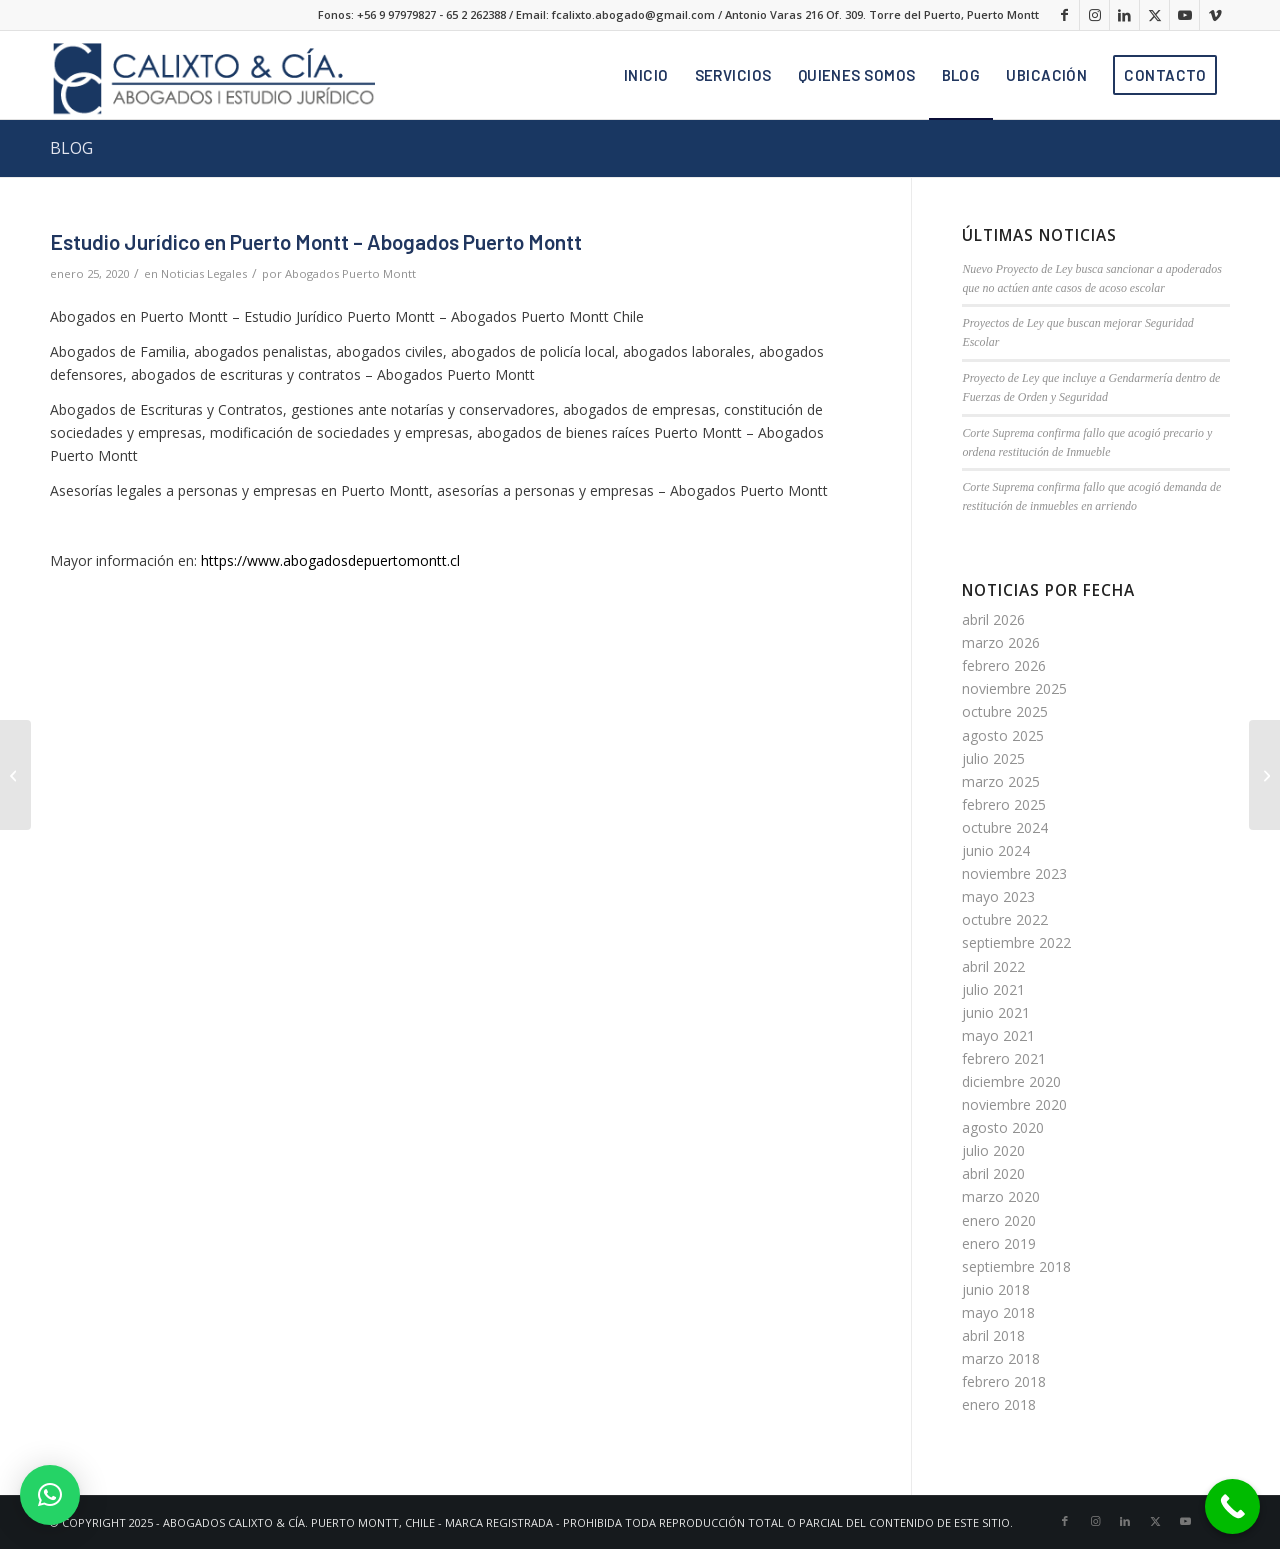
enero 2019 (999, 1243)
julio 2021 (993, 989)
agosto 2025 (1003, 735)
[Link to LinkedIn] (1124, 15)
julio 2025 (993, 758)
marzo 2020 (1001, 1196)
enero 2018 (999, 1404)
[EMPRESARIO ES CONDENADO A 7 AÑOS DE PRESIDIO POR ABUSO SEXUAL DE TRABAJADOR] (15, 775)
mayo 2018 (998, 1312)
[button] (50, 1495)
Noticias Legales (204, 273)
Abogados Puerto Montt (350, 273)
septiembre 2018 (1016, 1266)
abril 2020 (993, 1173)
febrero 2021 (1004, 1058)
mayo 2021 (998, 1035)
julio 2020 (993, 1150)
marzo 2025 (1001, 781)
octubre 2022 (1005, 919)
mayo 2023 (998, 896)
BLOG (71, 148)
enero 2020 (999, 1220)
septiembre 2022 (1016, 942)
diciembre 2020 (1011, 1081)
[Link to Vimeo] (1215, 15)
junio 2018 (996, 1289)
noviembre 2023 (1014, 873)
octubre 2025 (1005, 711)
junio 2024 (996, 850)
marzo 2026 (1001, 642)
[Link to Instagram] (1094, 15)
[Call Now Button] (1232, 1506)
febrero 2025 (1004, 804)
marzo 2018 (1001, 1358)
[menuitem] (646, 75)
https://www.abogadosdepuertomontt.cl (330, 560)
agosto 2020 (1003, 1127)
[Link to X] (1154, 15)
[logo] (212, 75)
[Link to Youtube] (1184, 15)
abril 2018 (993, 1335)
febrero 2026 (1004, 665)
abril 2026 (993, 619)
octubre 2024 (1005, 827)
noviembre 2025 (1014, 688)
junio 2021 (996, 1012)
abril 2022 (993, 966)
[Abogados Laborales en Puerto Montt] (1264, 775)
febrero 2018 (1004, 1381)
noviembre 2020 (1014, 1104)
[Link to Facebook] (1064, 15)
